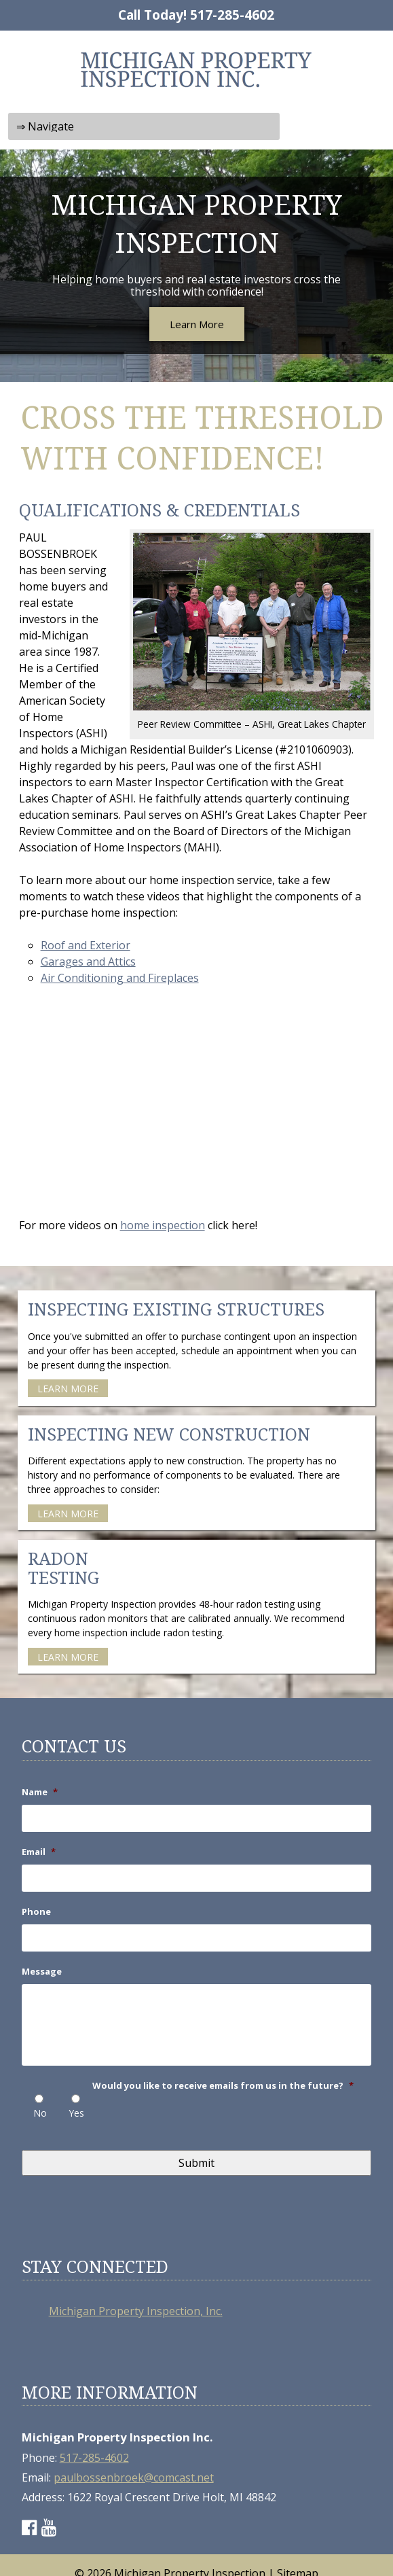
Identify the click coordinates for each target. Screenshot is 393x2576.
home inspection (162, 1225)
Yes (76, 2112)
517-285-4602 (232, 14)
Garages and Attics (88, 961)
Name (40, 1792)
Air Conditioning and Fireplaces (120, 977)
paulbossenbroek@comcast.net (134, 2477)
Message (42, 1971)
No (40, 2112)
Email (39, 1852)
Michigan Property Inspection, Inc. (136, 2311)
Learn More (197, 324)
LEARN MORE (67, 1388)
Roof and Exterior (85, 945)
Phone (36, 1912)
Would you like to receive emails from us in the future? (223, 2086)
